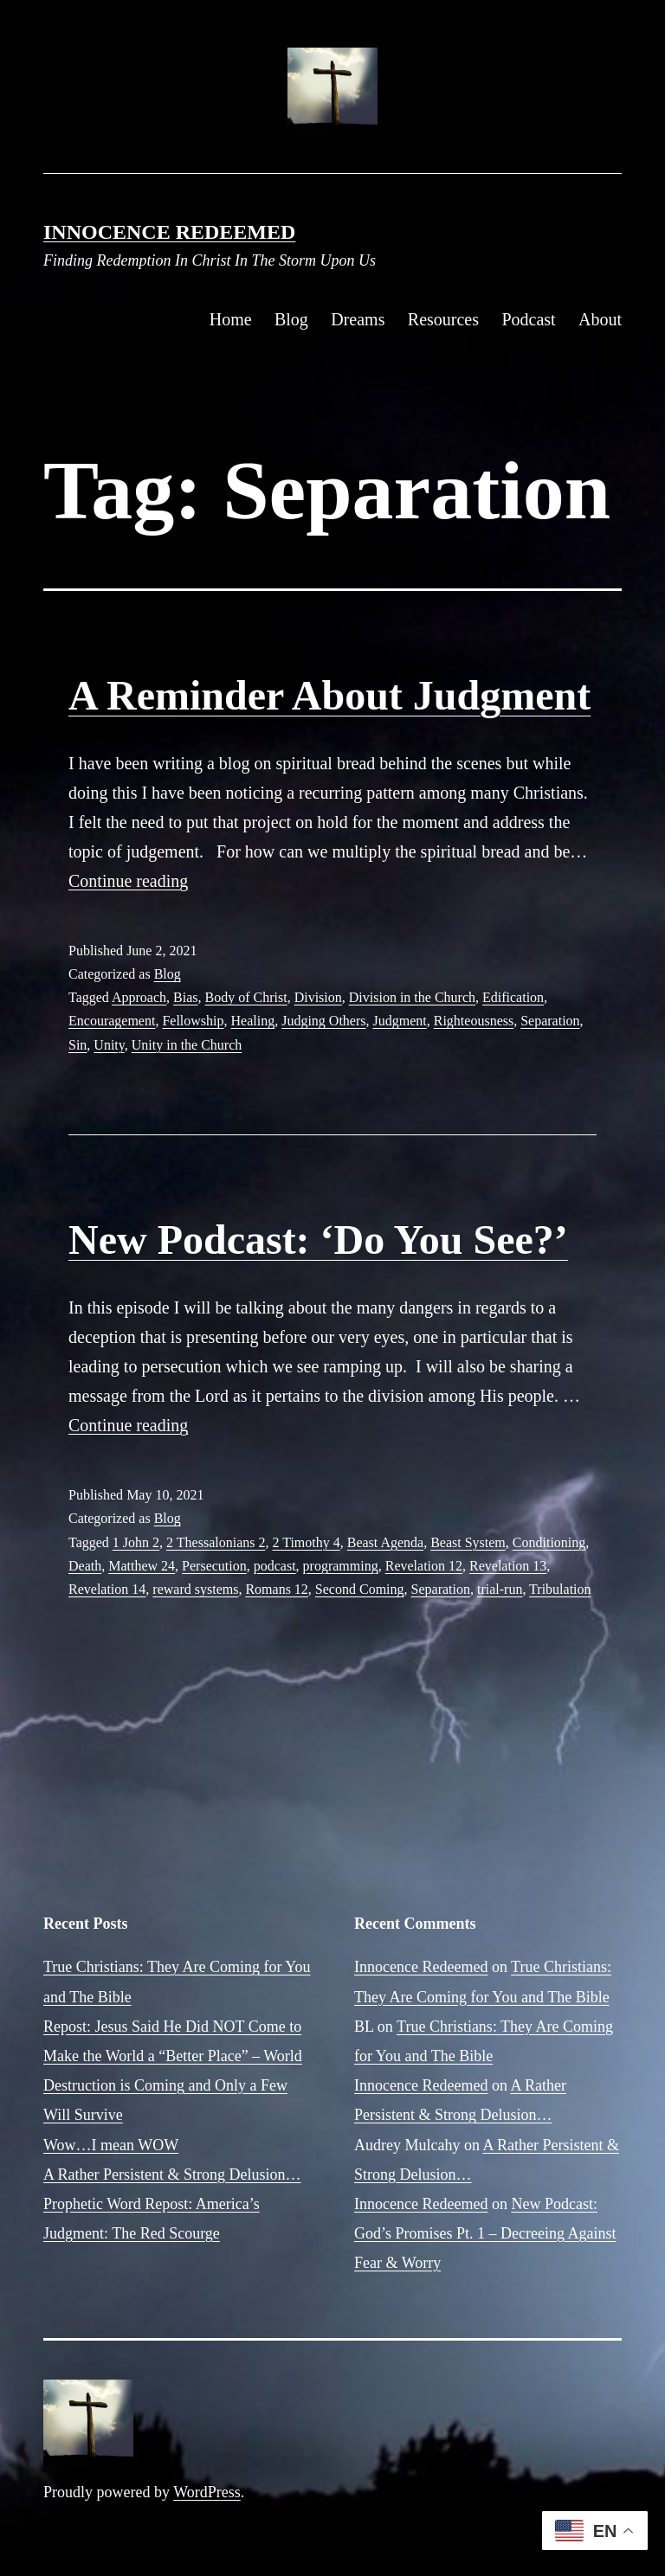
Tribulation (560, 1589)
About (600, 319)
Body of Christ (246, 997)
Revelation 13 (507, 1565)
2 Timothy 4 (305, 1542)
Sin (77, 1044)
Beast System (468, 1542)
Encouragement (111, 1020)
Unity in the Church (187, 1044)
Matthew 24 (141, 1565)
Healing (253, 1020)
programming (340, 1565)
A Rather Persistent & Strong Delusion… (171, 2174)
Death (84, 1565)
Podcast (528, 319)
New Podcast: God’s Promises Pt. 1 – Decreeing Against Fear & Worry (485, 2233)
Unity (109, 1044)
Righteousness (473, 1020)
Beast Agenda (385, 1542)
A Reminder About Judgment (329, 695)
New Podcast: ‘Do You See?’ (318, 1239)
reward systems (195, 1589)
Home (231, 319)
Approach (139, 997)
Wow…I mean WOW (110, 2145)
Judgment (400, 1020)
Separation (549, 1020)
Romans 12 (276, 1589)
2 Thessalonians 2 (215, 1542)
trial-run (499, 1589)
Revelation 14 (106, 1589)
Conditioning (549, 1542)
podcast (275, 1565)
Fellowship (192, 1020)
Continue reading (128, 880)
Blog (291, 319)
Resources (443, 319)
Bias (185, 997)
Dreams (357, 319)
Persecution (214, 1565)
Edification (513, 997)
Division (318, 997)
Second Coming (359, 1589)
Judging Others (323, 1020)
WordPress (207, 2492)
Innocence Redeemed (169, 232)
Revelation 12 (423, 1565)
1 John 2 (136, 1542)
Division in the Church (412, 997)
